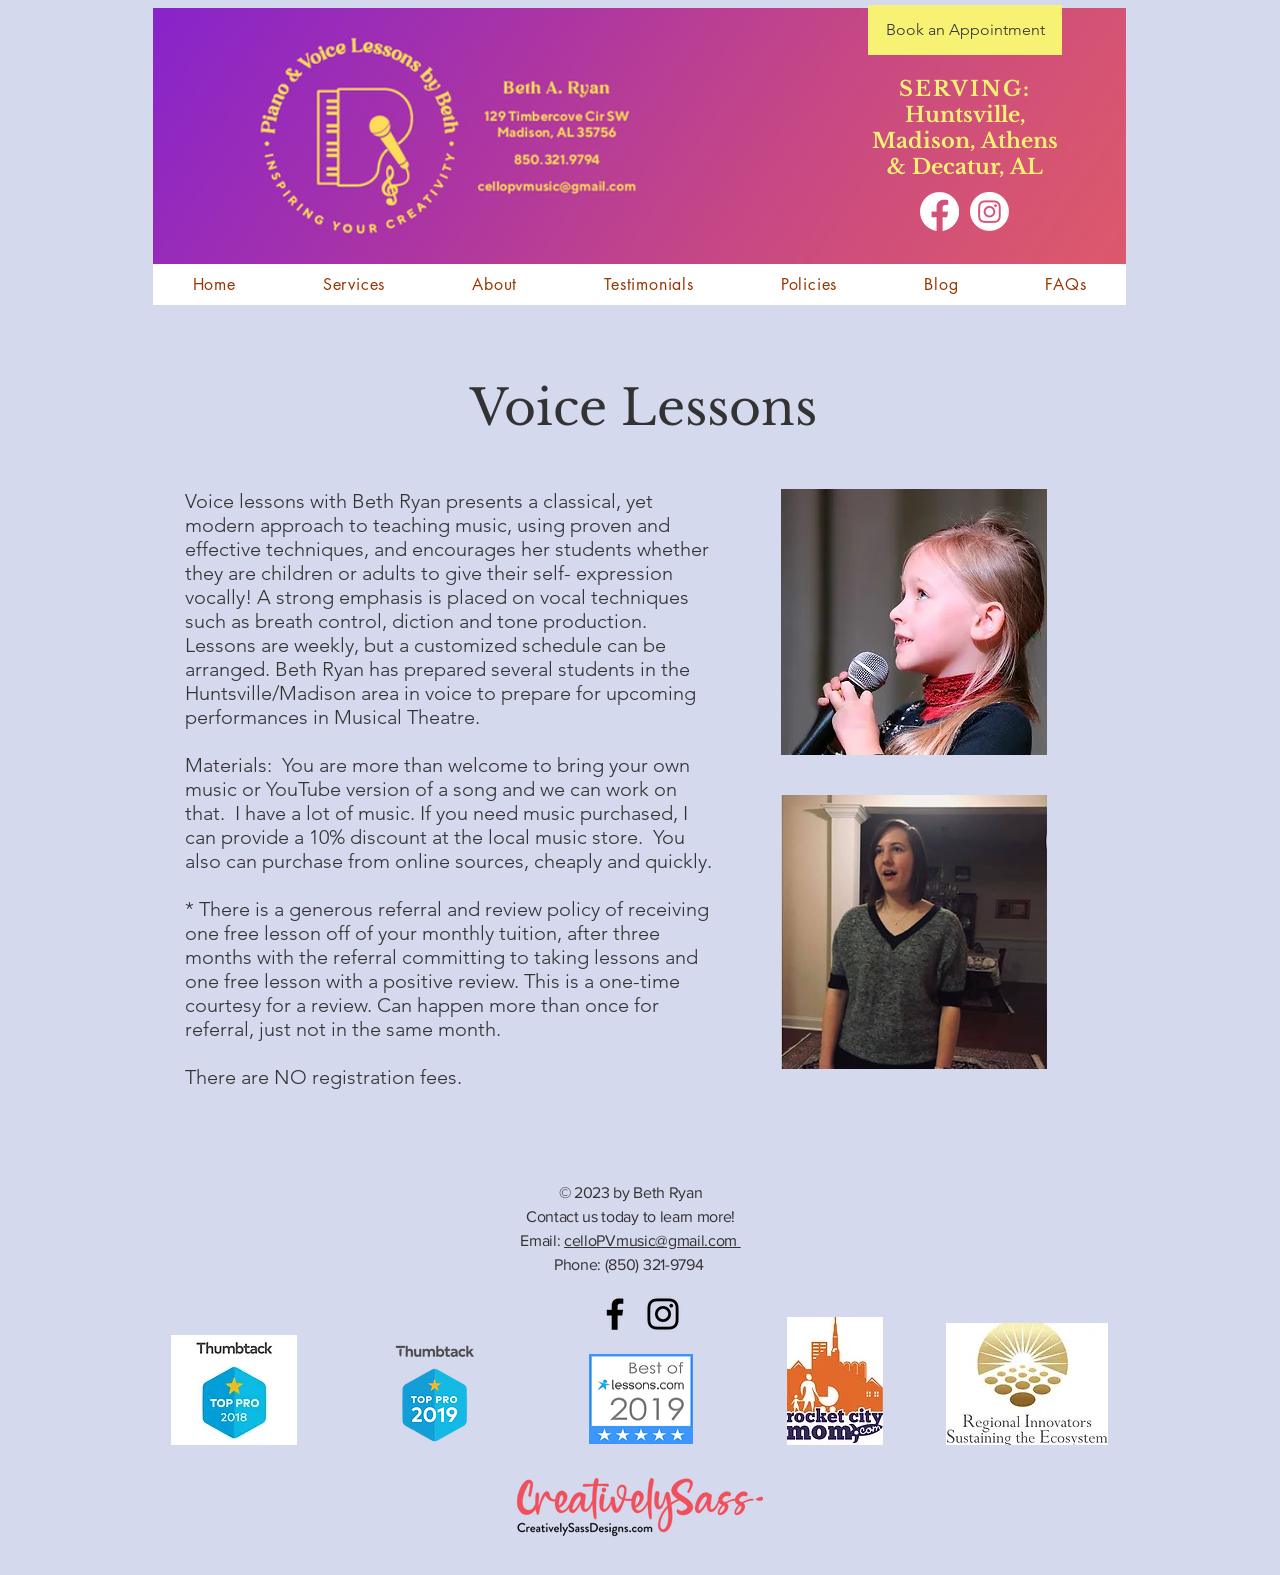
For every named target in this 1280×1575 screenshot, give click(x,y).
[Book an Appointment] (965, 30)
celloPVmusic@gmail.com (652, 1240)
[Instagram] (989, 211)
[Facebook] (939, 211)
